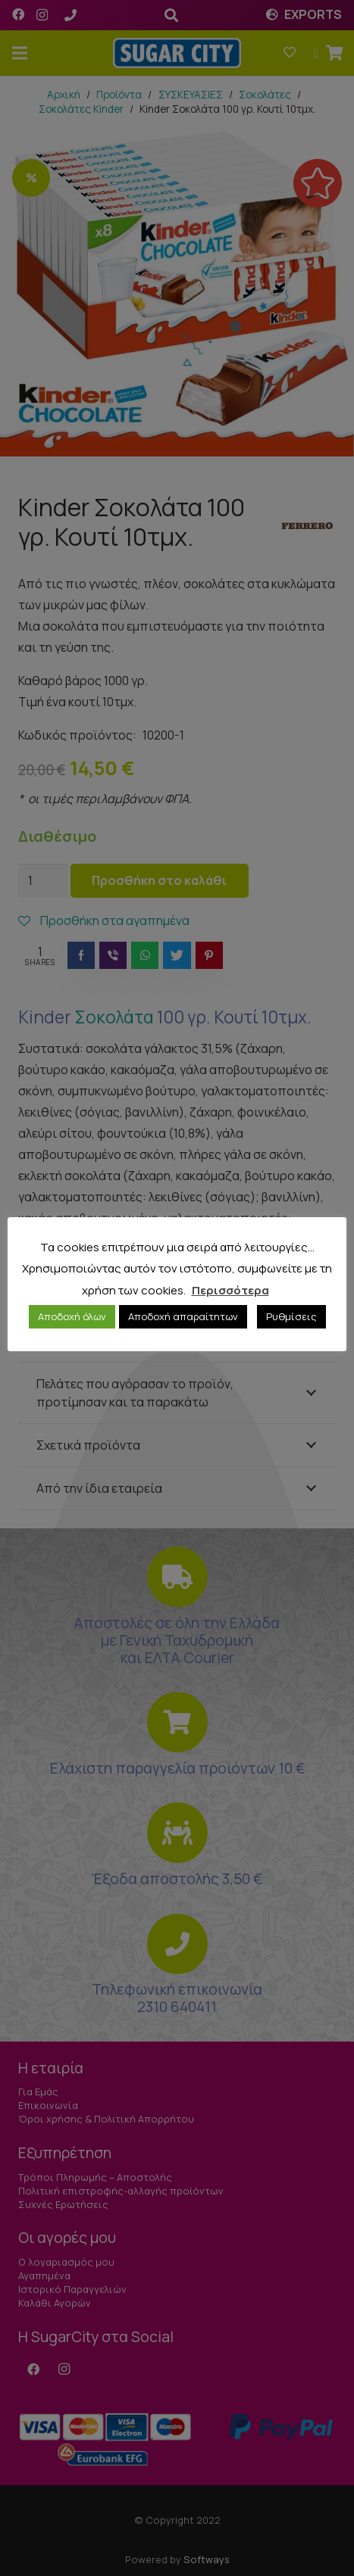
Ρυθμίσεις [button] (291, 1316)
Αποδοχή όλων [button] (72, 1316)
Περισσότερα (230, 1290)
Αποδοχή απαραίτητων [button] (183, 1316)
